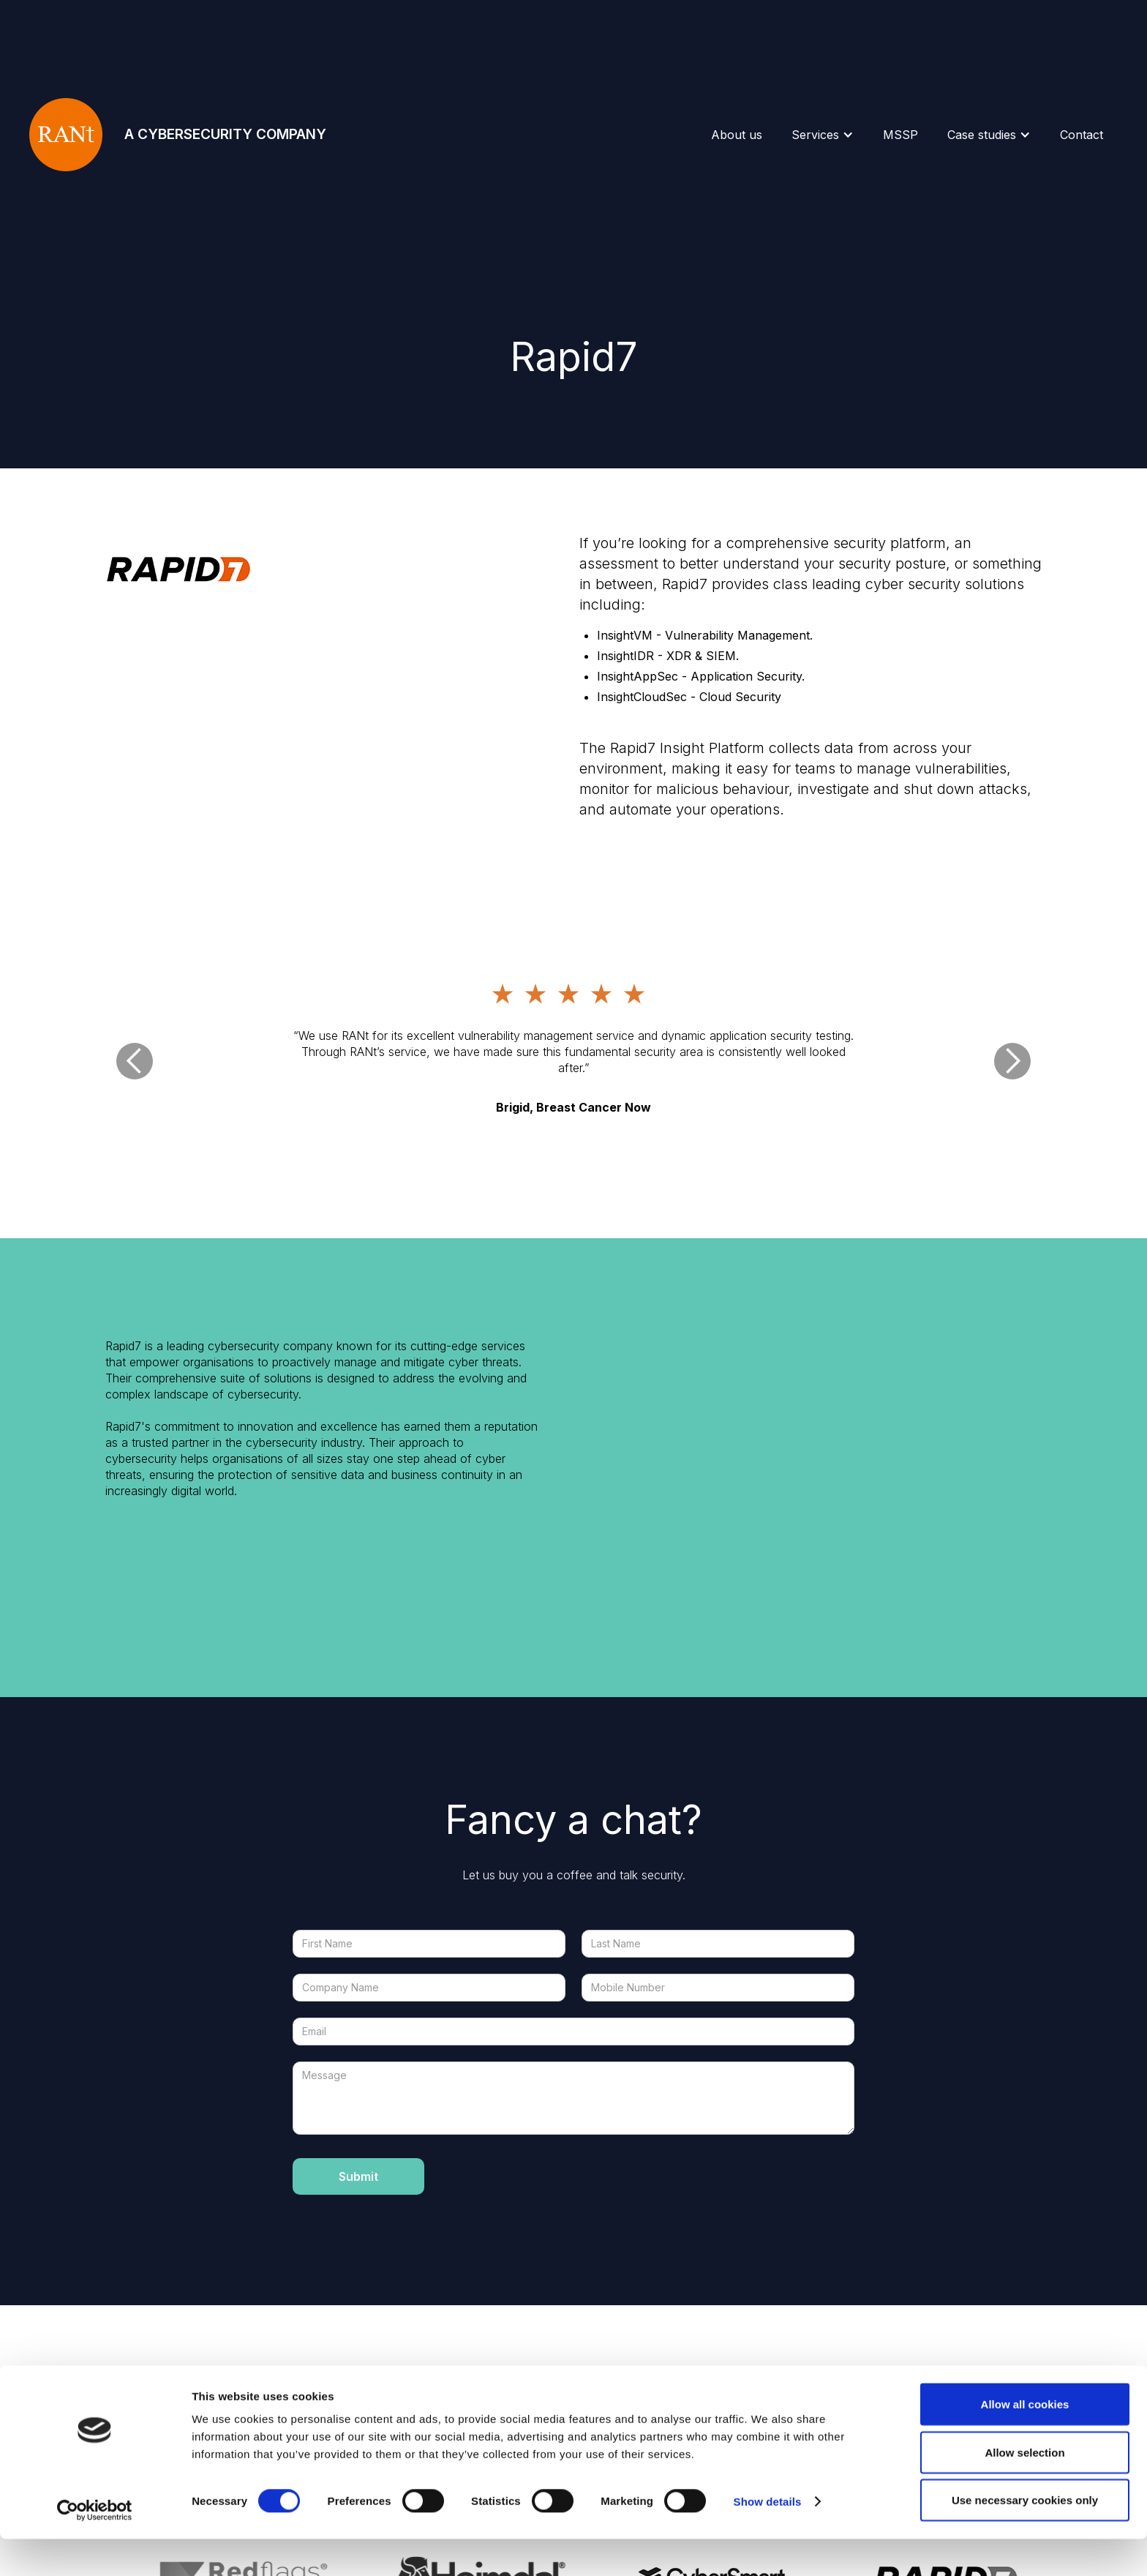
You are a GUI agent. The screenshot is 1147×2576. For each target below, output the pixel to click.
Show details (768, 2538)
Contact (1081, 134)
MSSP (900, 134)
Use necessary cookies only (1025, 2537)
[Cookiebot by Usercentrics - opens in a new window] (95, 2547)
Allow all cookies (1025, 2441)
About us (736, 134)
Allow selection (1024, 2489)
